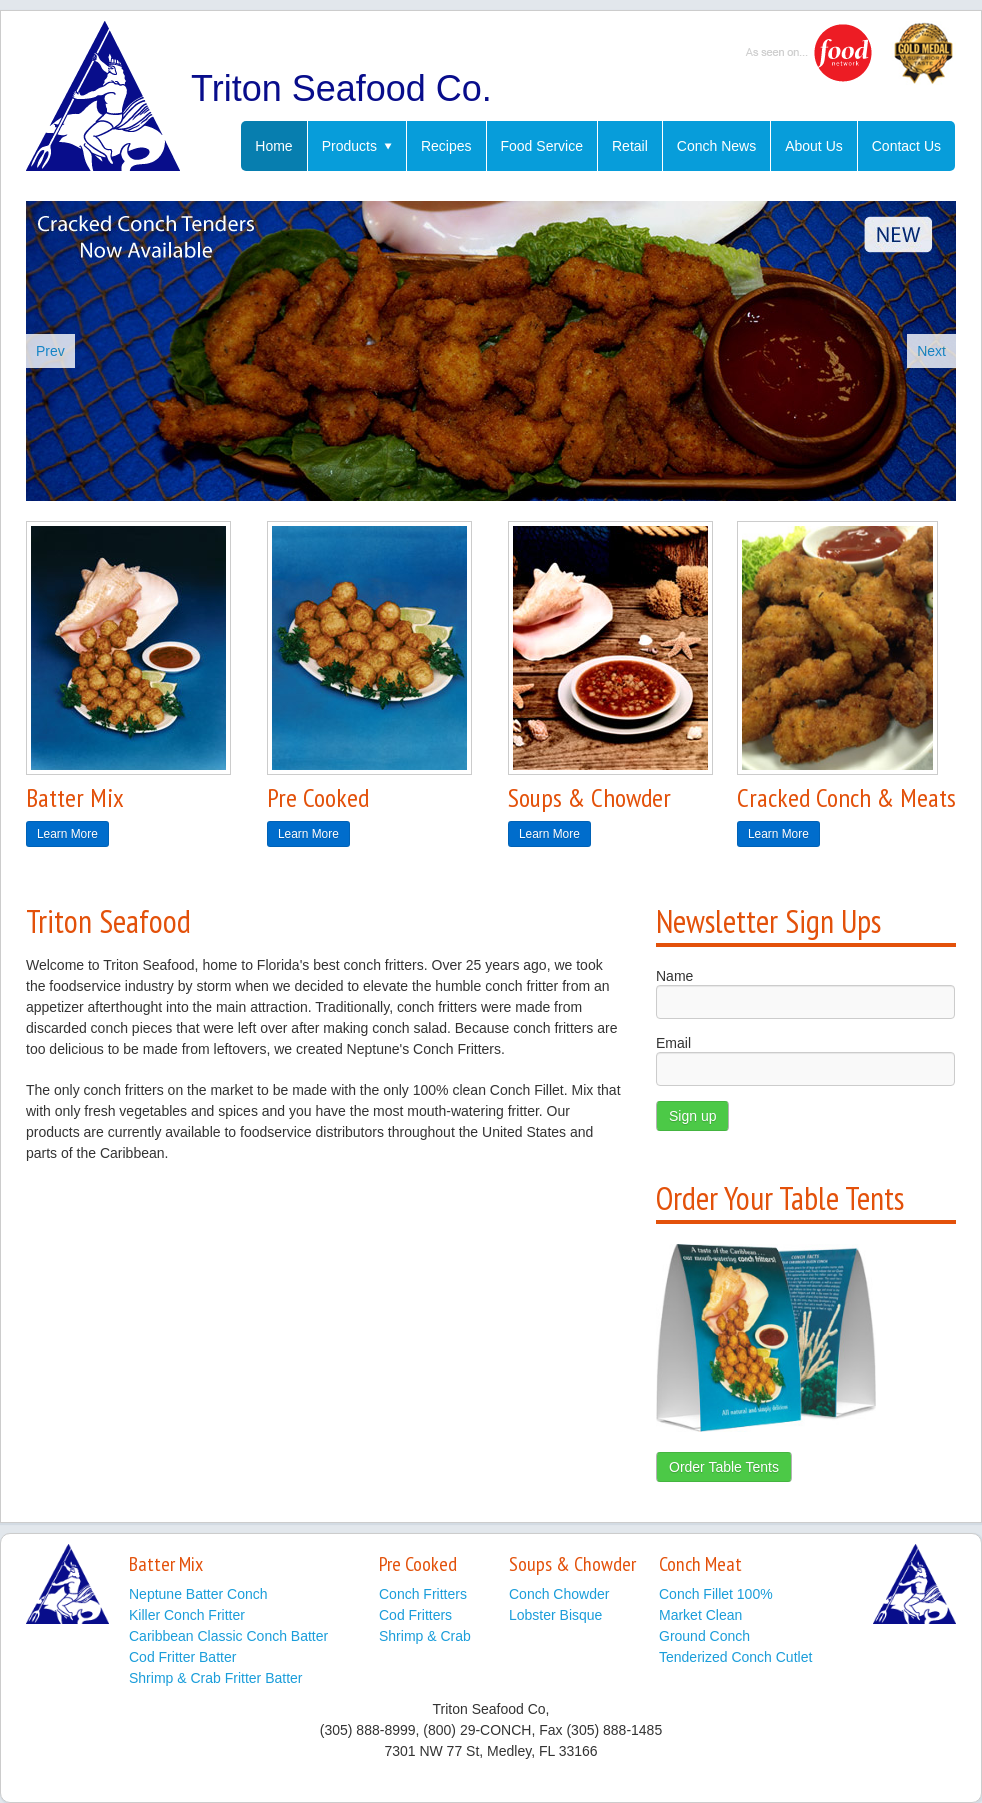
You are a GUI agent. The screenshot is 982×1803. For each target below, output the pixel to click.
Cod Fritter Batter (182, 1657)
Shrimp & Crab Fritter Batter (216, 1678)
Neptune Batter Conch (198, 1594)
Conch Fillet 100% (716, 1594)
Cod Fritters (415, 1615)
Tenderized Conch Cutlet (735, 1657)
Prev (50, 351)
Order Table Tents (724, 1467)
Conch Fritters (423, 1594)
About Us (814, 146)
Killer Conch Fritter (187, 1615)
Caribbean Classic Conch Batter (228, 1636)
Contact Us (906, 146)
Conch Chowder (559, 1594)
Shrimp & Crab (425, 1636)
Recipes (446, 146)
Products (357, 146)
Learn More (67, 834)
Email (673, 1043)
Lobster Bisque (555, 1615)
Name (674, 976)
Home (273, 146)
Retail (630, 146)
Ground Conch (704, 1636)
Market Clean (700, 1615)
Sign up (692, 1116)
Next (931, 351)
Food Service (542, 146)
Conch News (716, 146)
